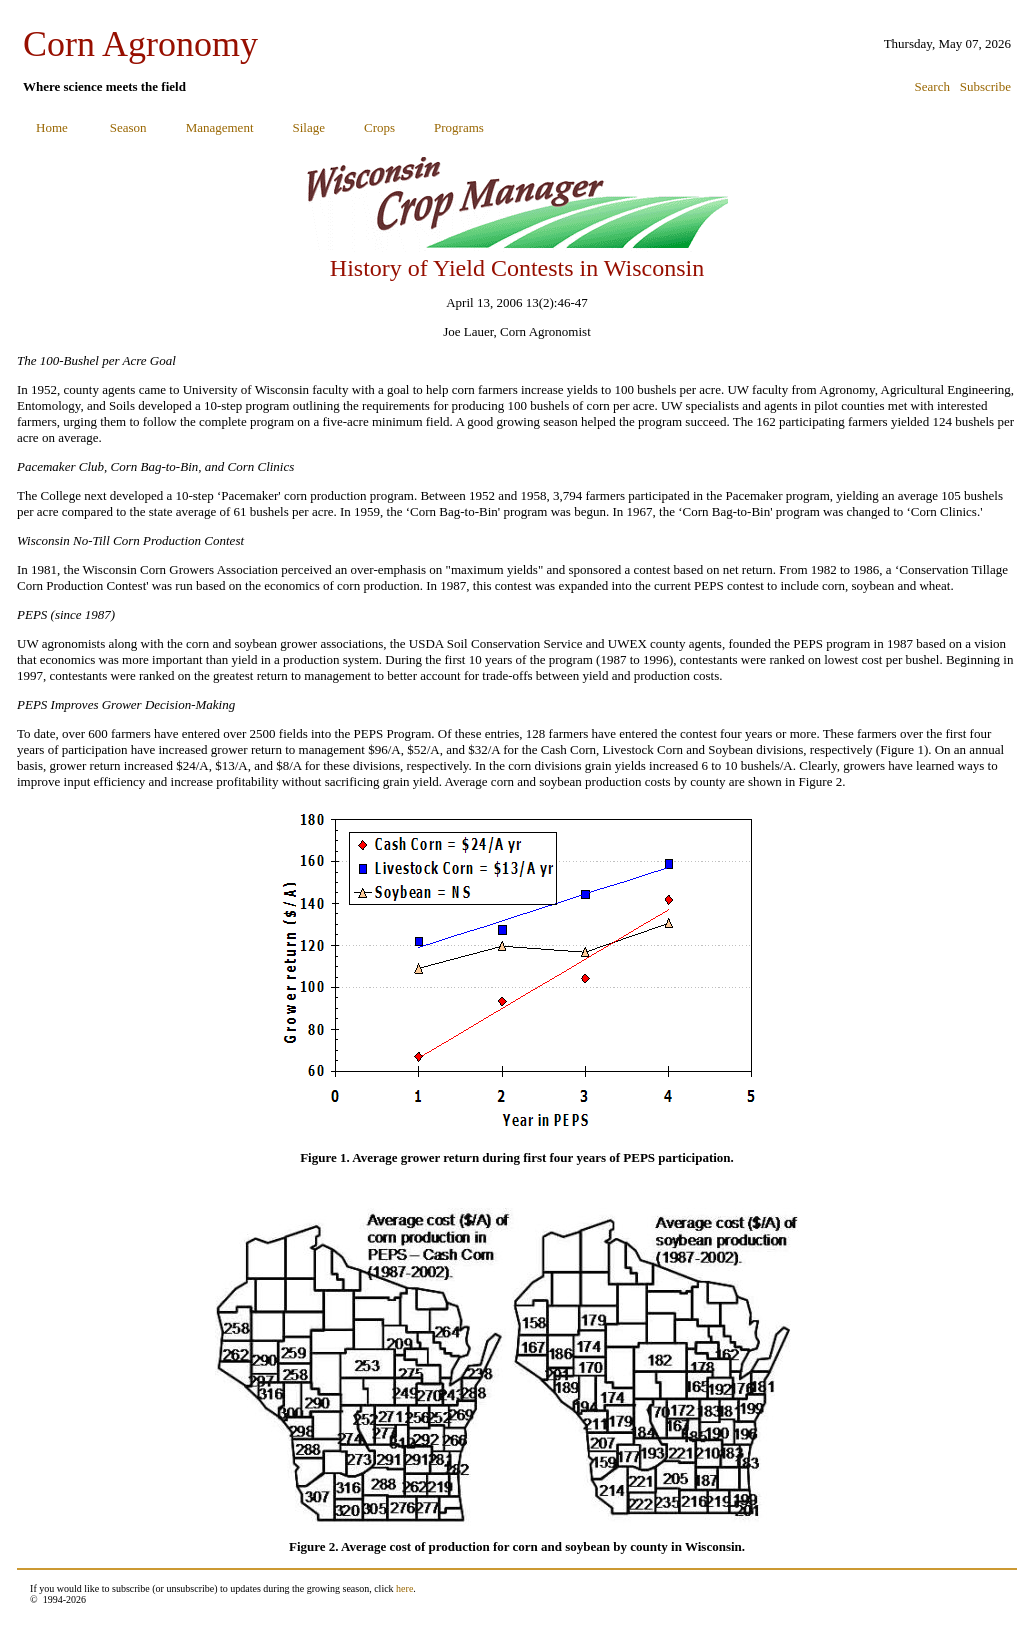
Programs (459, 127)
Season (128, 127)
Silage (309, 127)
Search (932, 86)
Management (220, 127)
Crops (379, 127)
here (404, 1588)
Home (52, 127)
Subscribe (985, 86)
